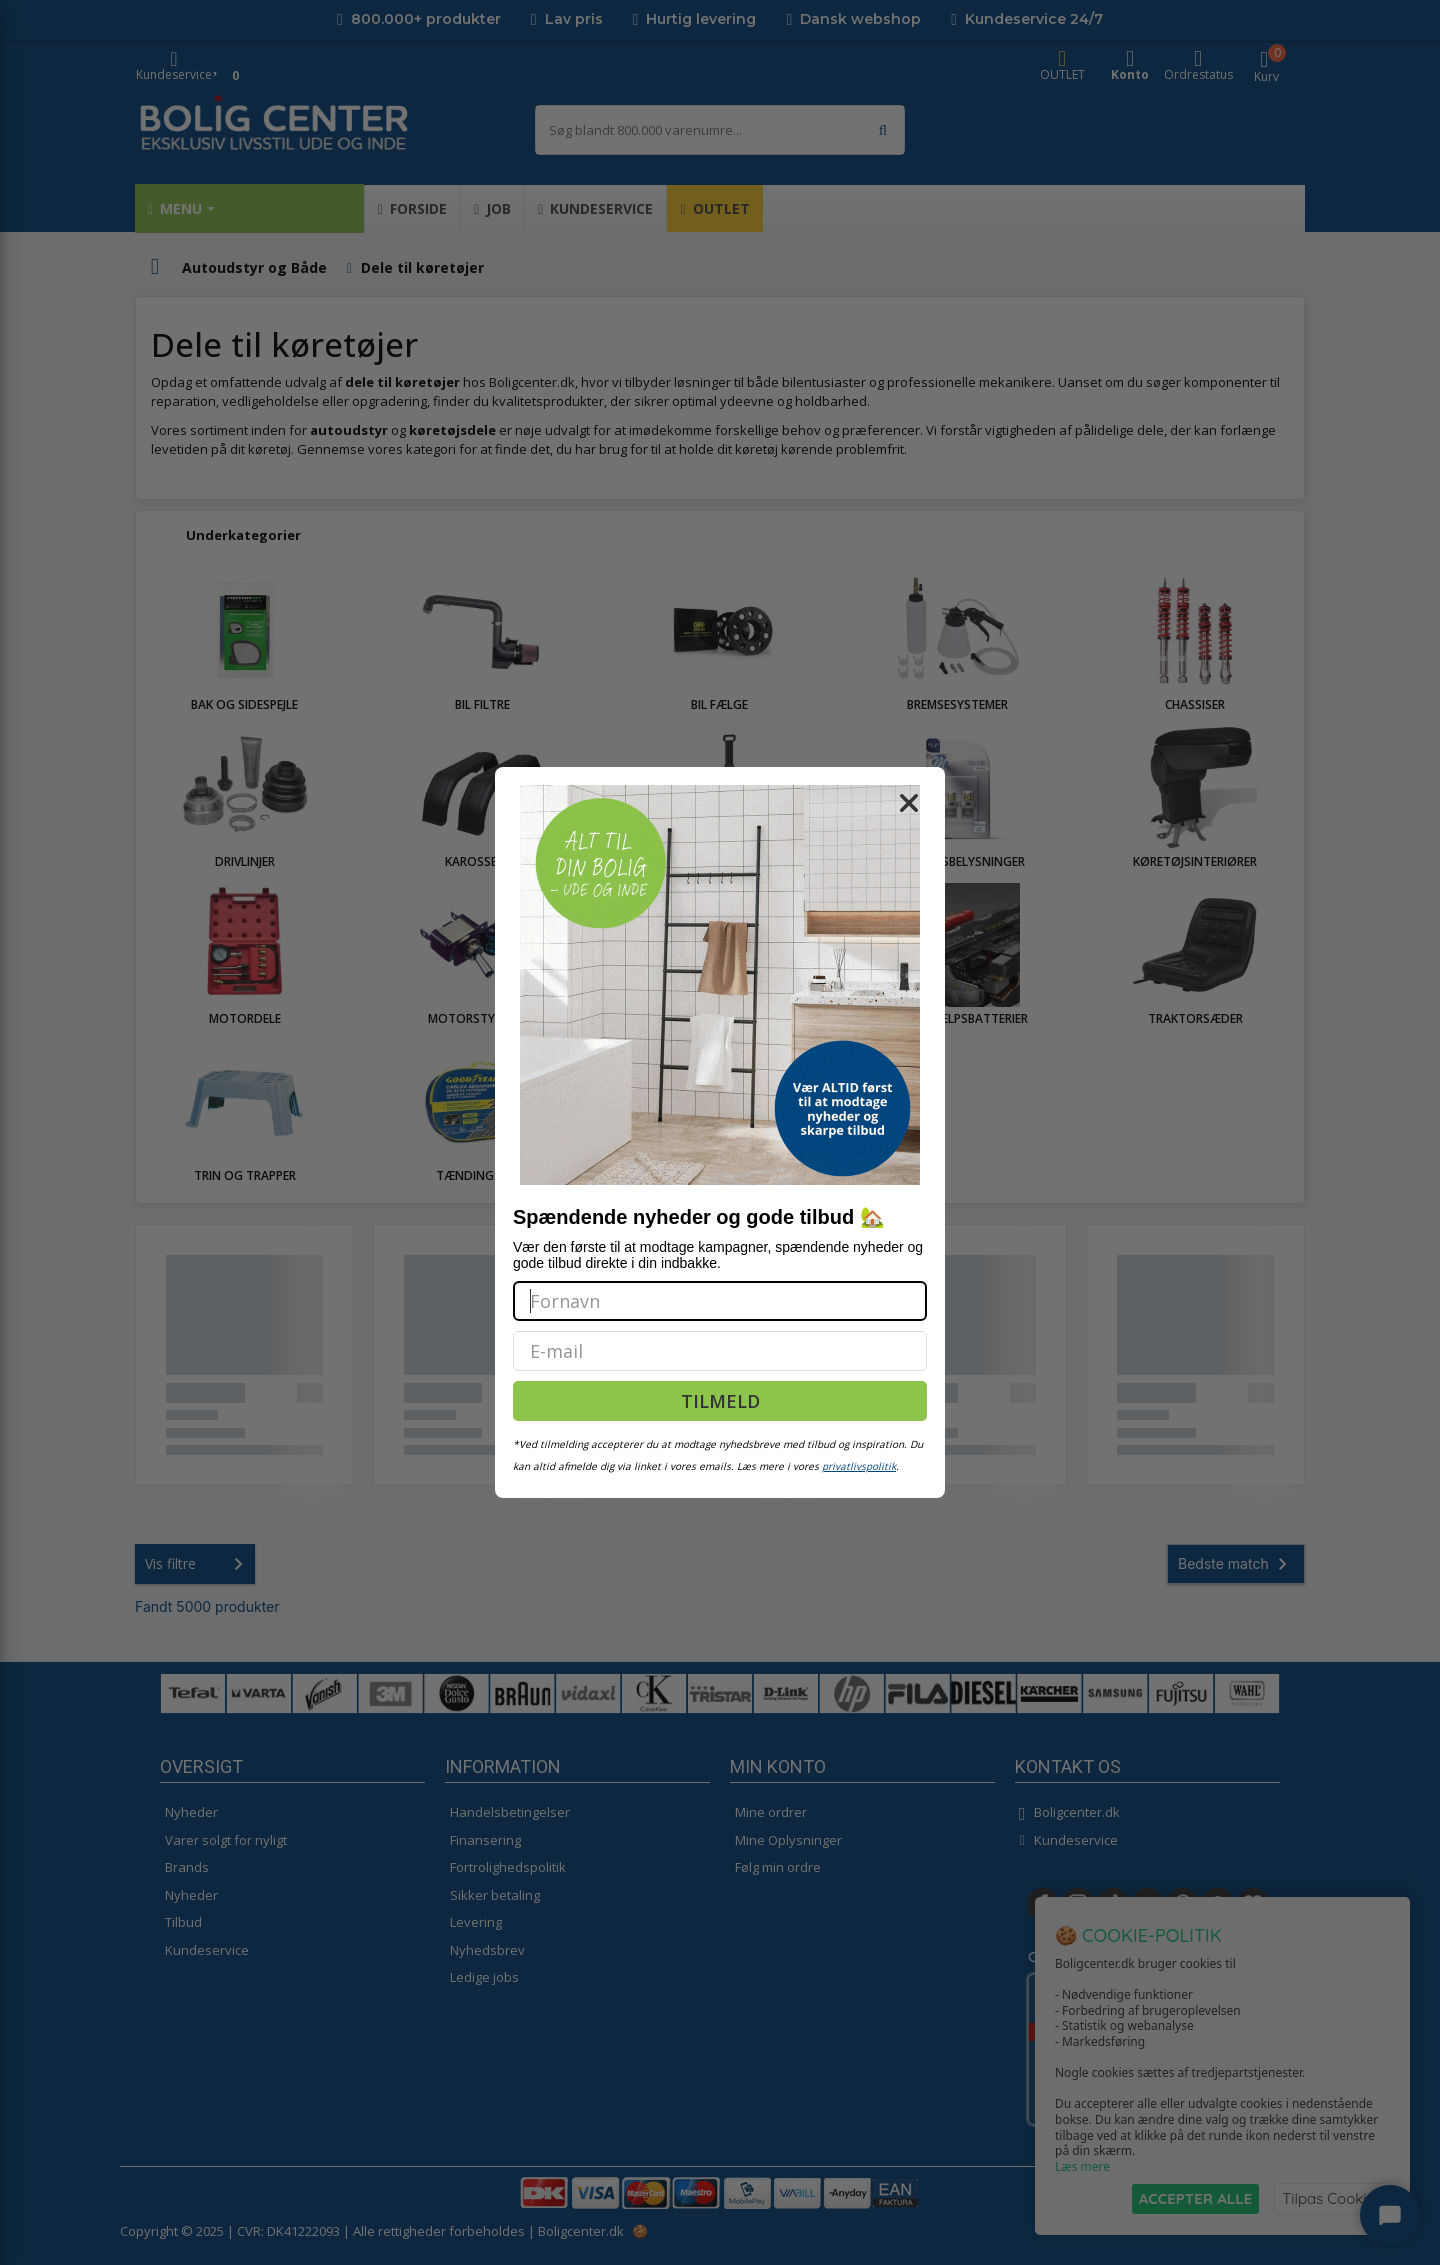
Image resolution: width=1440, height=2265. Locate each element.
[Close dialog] (909, 803)
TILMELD (720, 1401)
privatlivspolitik (859, 1466)
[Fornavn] (720, 1301)
